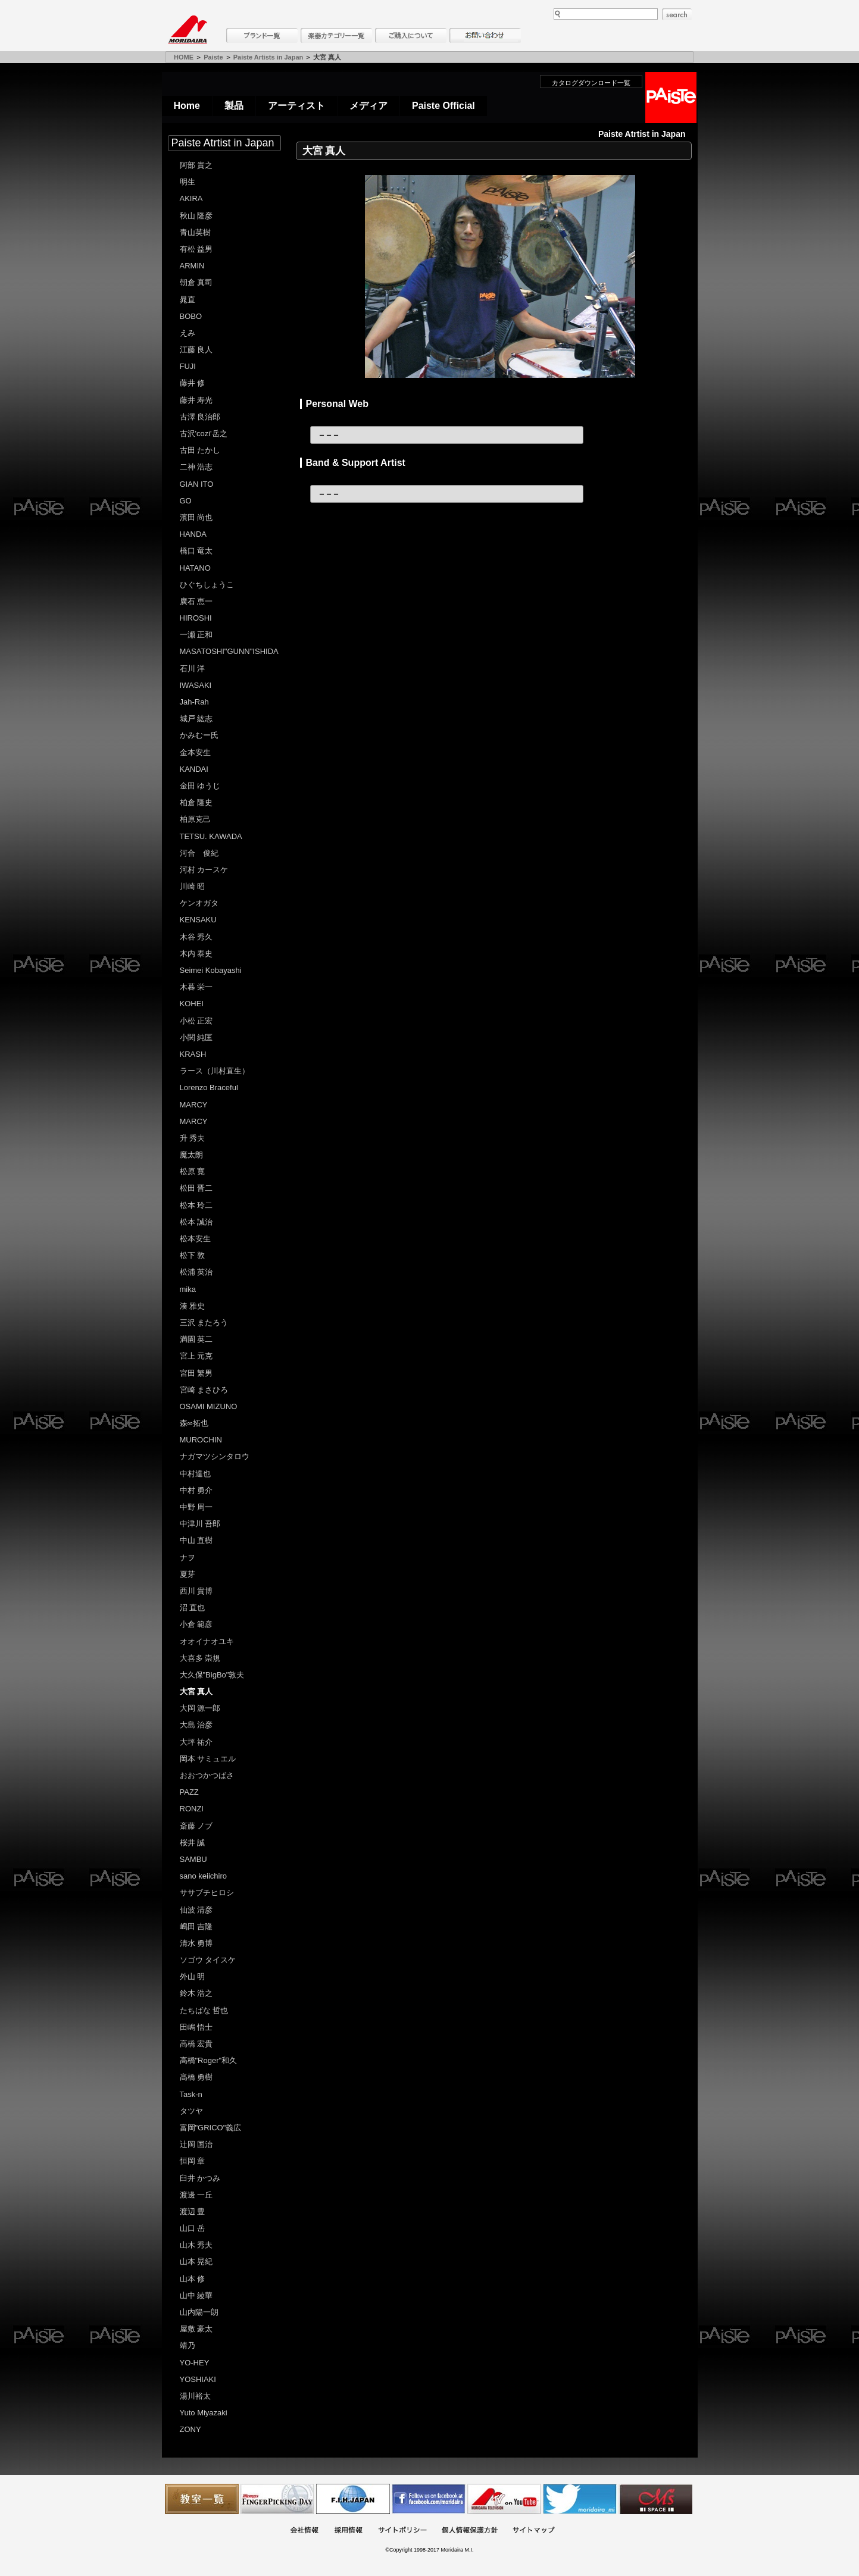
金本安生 (195, 752)
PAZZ (189, 1792)
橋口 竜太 (196, 550)
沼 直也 (192, 1607)
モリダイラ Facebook (429, 2499)
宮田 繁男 (196, 1373)
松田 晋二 (196, 1188)
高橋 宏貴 (196, 2043)
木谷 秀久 (196, 936)
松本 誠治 (196, 1221)
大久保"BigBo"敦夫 (212, 1674)
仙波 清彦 (196, 1909)
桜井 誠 (192, 1842)
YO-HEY (195, 2362)
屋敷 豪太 (196, 2328)
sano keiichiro (203, 1875)
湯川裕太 (195, 2396)
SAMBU (193, 1859)
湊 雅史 (192, 1305)
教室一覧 (202, 2499)
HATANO (195, 568)
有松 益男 (196, 249)
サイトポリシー (402, 2531)
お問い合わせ (485, 35)
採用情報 (348, 2531)
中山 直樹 (196, 1540)
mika (188, 1289)
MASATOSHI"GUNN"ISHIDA (229, 651)
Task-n (191, 2094)
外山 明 (192, 1976)
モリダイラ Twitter (580, 2499)
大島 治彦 (196, 1724)
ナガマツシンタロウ (214, 1456)
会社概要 (304, 2531)
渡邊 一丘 (196, 2194)
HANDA (193, 534)
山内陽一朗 (199, 2312)
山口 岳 (192, 2228)
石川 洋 (192, 668)
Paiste (213, 57)
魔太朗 (191, 1154)
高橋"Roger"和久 (209, 2060)
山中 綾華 (196, 2295)
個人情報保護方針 (470, 2531)
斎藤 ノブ (196, 1825)
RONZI (192, 1808)
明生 (187, 181)
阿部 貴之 (196, 165)
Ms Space (655, 2499)
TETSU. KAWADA (211, 836)
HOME (183, 57)
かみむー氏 (199, 735)
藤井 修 (192, 382)
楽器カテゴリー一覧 (336, 35)
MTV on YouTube (504, 2499)
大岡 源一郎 (200, 1708)
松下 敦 (192, 1255)
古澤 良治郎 (200, 416)
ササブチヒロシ (207, 1892)
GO (186, 500)
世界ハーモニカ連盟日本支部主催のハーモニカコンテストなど (353, 2499)
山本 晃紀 (196, 2261)
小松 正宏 (196, 1020)
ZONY (190, 2429)
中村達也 (195, 1473)
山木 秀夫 (196, 2244)
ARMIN (192, 265)
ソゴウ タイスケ (208, 1959)
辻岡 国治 (196, 2144)
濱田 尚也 (196, 517)
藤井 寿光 (196, 400)
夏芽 (187, 1574)
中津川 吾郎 (200, 1523)
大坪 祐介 (196, 1742)
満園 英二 (196, 1339)
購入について (410, 35)
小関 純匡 (196, 1037)
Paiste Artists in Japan (268, 57)
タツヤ (191, 2111)
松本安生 (195, 1238)
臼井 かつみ (200, 2178)
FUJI (188, 366)
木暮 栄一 (196, 986)
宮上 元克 (196, 1355)
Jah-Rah (194, 701)
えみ (187, 332)
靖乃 (187, 2345)
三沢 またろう (204, 1322)
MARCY (194, 1104)
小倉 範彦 (196, 1624)
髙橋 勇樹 (196, 2077)
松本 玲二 (196, 1205)
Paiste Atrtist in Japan (222, 143)
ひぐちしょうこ (207, 584)
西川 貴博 (196, 1590)
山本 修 (192, 2278)
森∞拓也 (194, 1423)
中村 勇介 (196, 1490)
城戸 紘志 (196, 718)
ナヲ (187, 1557)
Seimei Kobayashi (211, 970)
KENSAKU (198, 919)
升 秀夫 (192, 1138)
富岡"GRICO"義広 (211, 2127)
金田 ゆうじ (200, 785)
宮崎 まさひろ (204, 1389)
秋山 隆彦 (196, 215)
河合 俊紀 (199, 853)
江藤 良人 (196, 349)
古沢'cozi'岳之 (203, 433)
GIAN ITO (197, 484)
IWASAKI (196, 685)
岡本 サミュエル (208, 1758)
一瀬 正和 (196, 634)
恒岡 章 (192, 2160)
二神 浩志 (196, 466)
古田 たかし (200, 450)
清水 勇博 (196, 1943)
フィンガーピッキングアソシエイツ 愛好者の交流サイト (277, 2499)
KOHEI (192, 1003)
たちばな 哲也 (204, 2010)
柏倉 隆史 (196, 802)
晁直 (187, 299)
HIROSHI (196, 618)
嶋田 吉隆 (196, 1926)
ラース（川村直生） (214, 1070)
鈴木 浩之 (196, 1993)
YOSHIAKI (198, 2379)
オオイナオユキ (207, 1641)
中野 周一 (196, 1507)
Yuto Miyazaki (203, 2412)
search (677, 14)
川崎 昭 (192, 886)
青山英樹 (195, 232)
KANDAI (194, 769)
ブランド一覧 (262, 35)
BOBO (191, 316)
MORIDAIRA (187, 29)
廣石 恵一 (196, 601)
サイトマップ (533, 2531)
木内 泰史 (196, 953)
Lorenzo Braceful (209, 1087)
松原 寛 (192, 1171)
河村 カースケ (204, 869)
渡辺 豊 (192, 2211)
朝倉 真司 (196, 282)
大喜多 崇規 (200, 1658)
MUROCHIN (201, 1439)
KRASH (193, 1054)
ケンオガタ (199, 903)
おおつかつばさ (207, 1775)
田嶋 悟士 (196, 2027)
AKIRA (191, 198)
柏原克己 (195, 819)
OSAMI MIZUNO (209, 1406)
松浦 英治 (196, 1271)
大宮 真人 (196, 1691)
